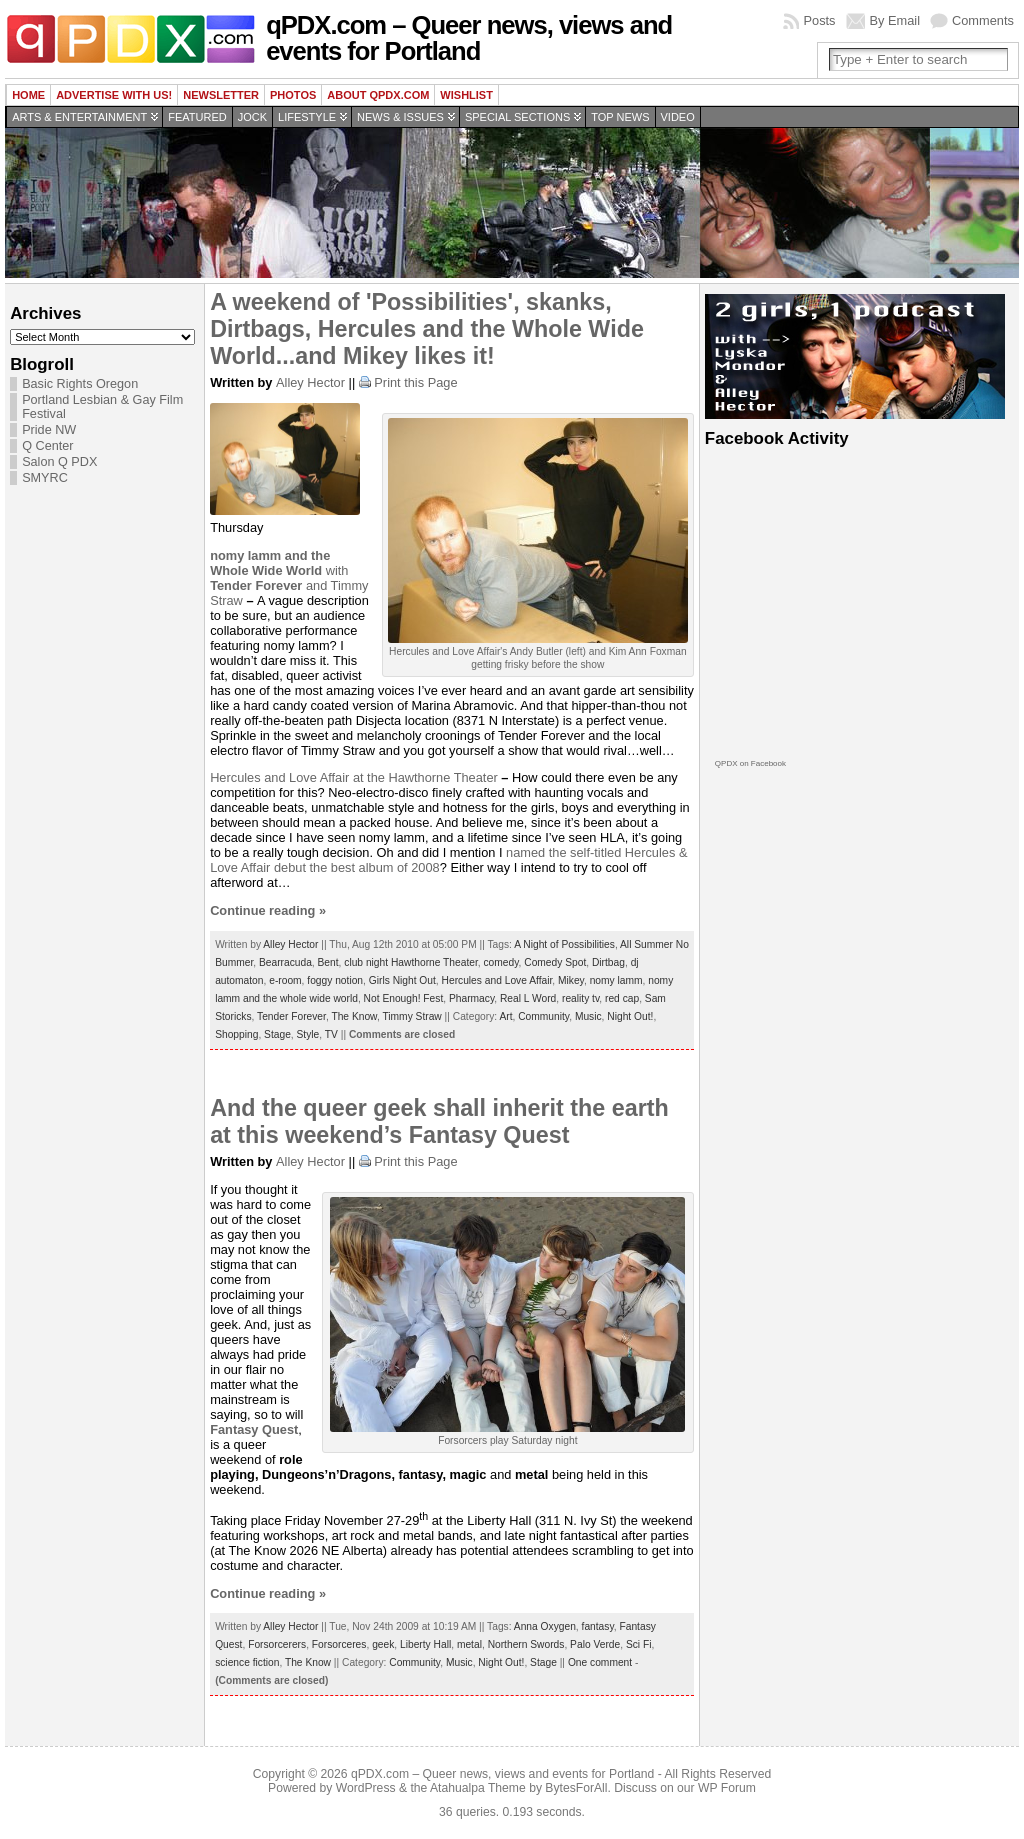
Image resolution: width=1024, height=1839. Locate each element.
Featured (197, 117)
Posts (819, 20)
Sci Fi (639, 1644)
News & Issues (400, 117)
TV (331, 1034)
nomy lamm (616, 980)
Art (505, 1016)
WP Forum (727, 1788)
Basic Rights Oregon (80, 384)
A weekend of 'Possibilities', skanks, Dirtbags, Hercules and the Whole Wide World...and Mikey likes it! (427, 329)
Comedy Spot (555, 962)
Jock (252, 117)
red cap (622, 998)
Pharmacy (471, 998)
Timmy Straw (411, 1016)
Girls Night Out (402, 980)
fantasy (598, 1626)
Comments (983, 20)
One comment (600, 1662)
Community (543, 1016)
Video (678, 117)
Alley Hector (310, 382)
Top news (620, 117)
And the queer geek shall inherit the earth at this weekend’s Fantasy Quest (439, 1121)
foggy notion (335, 980)
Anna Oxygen (545, 1626)
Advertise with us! (114, 95)
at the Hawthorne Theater (425, 777)
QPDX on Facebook (750, 763)
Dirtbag (608, 962)
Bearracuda (285, 962)
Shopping (236, 1034)
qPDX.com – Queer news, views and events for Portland (469, 38)
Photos (293, 95)
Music (588, 1016)
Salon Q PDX (59, 462)
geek (383, 1644)
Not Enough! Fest (404, 998)
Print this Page (415, 382)
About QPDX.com (378, 95)
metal (469, 1644)
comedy (500, 962)
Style (308, 1034)
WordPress (366, 1788)
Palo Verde (595, 1644)
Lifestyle (307, 117)
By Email (895, 20)
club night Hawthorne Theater (411, 962)
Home (28, 95)
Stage (277, 1034)
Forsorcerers (277, 1644)
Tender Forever (291, 1016)
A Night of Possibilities (564, 944)
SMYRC (45, 478)
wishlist (466, 95)
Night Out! (630, 1016)
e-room (285, 980)
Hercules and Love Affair (281, 777)
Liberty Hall (425, 1644)
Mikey (571, 980)
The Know (354, 1016)
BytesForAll (576, 1788)
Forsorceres (339, 1644)
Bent (328, 962)
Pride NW (49, 430)
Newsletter (221, 95)
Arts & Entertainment (79, 117)
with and (279, 570)
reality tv (580, 998)
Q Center (47, 446)
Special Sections (517, 117)
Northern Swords (526, 1644)
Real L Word (528, 998)
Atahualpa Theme (478, 1788)
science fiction (247, 1662)
